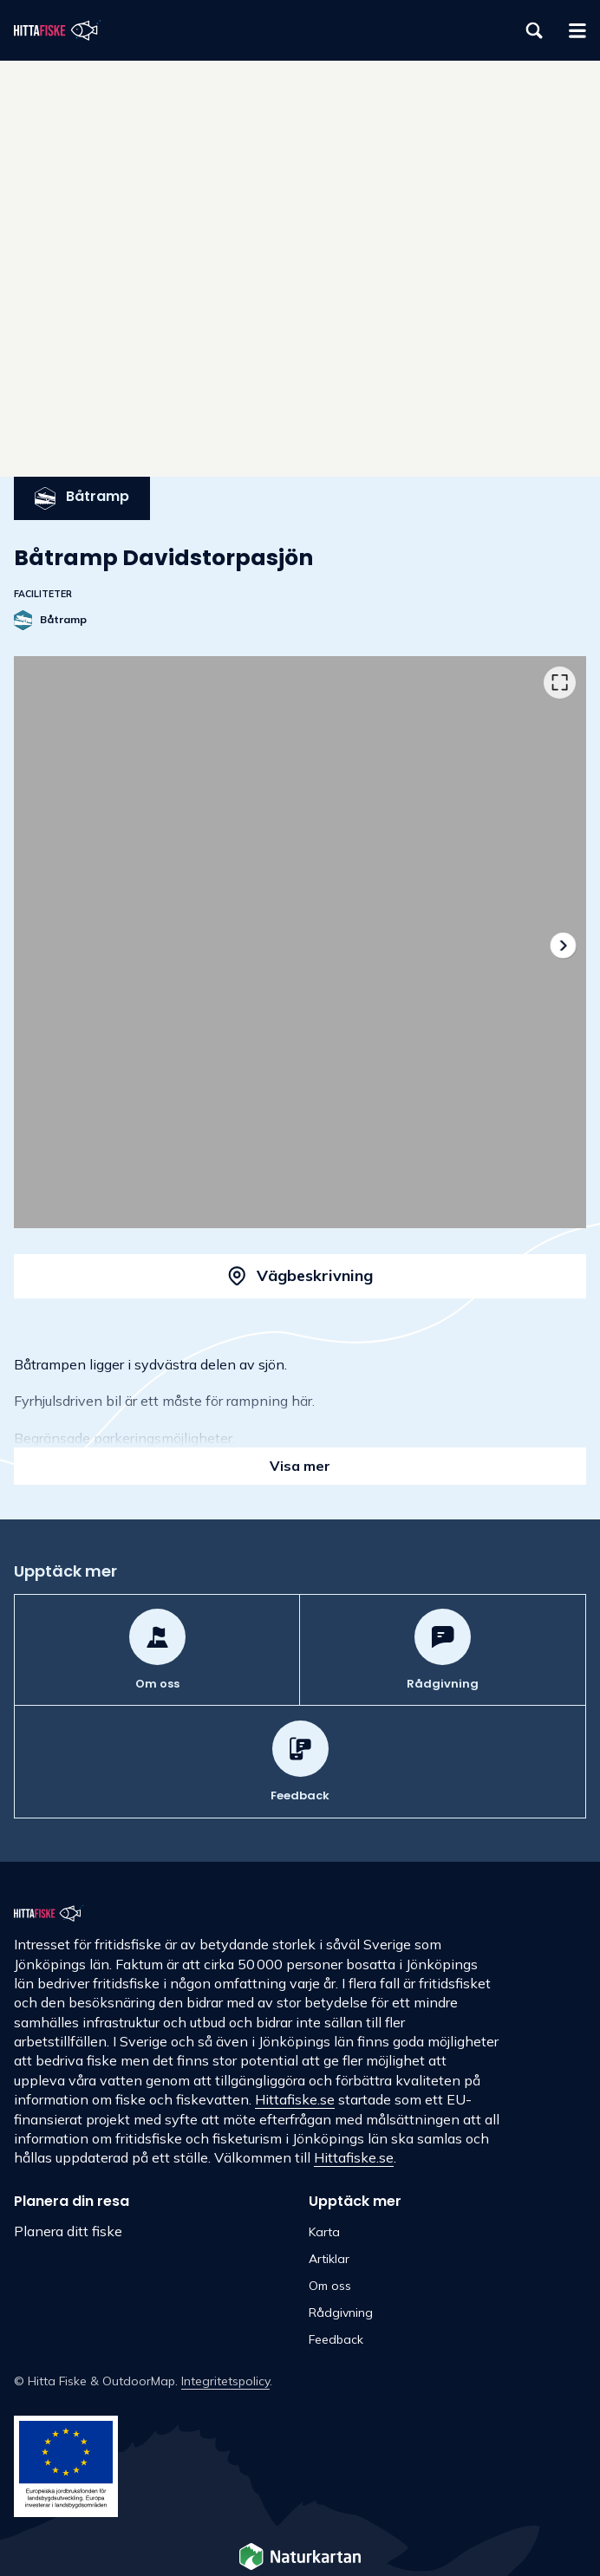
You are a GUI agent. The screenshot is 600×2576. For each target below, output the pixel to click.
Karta (324, 2232)
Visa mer (300, 1465)
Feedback (336, 2339)
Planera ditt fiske (68, 2231)
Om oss (330, 2285)
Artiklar (329, 2259)
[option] (300, 942)
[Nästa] (562, 945)
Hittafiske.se (295, 2099)
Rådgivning (341, 2312)
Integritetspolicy (225, 2381)
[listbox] (300, 942)
